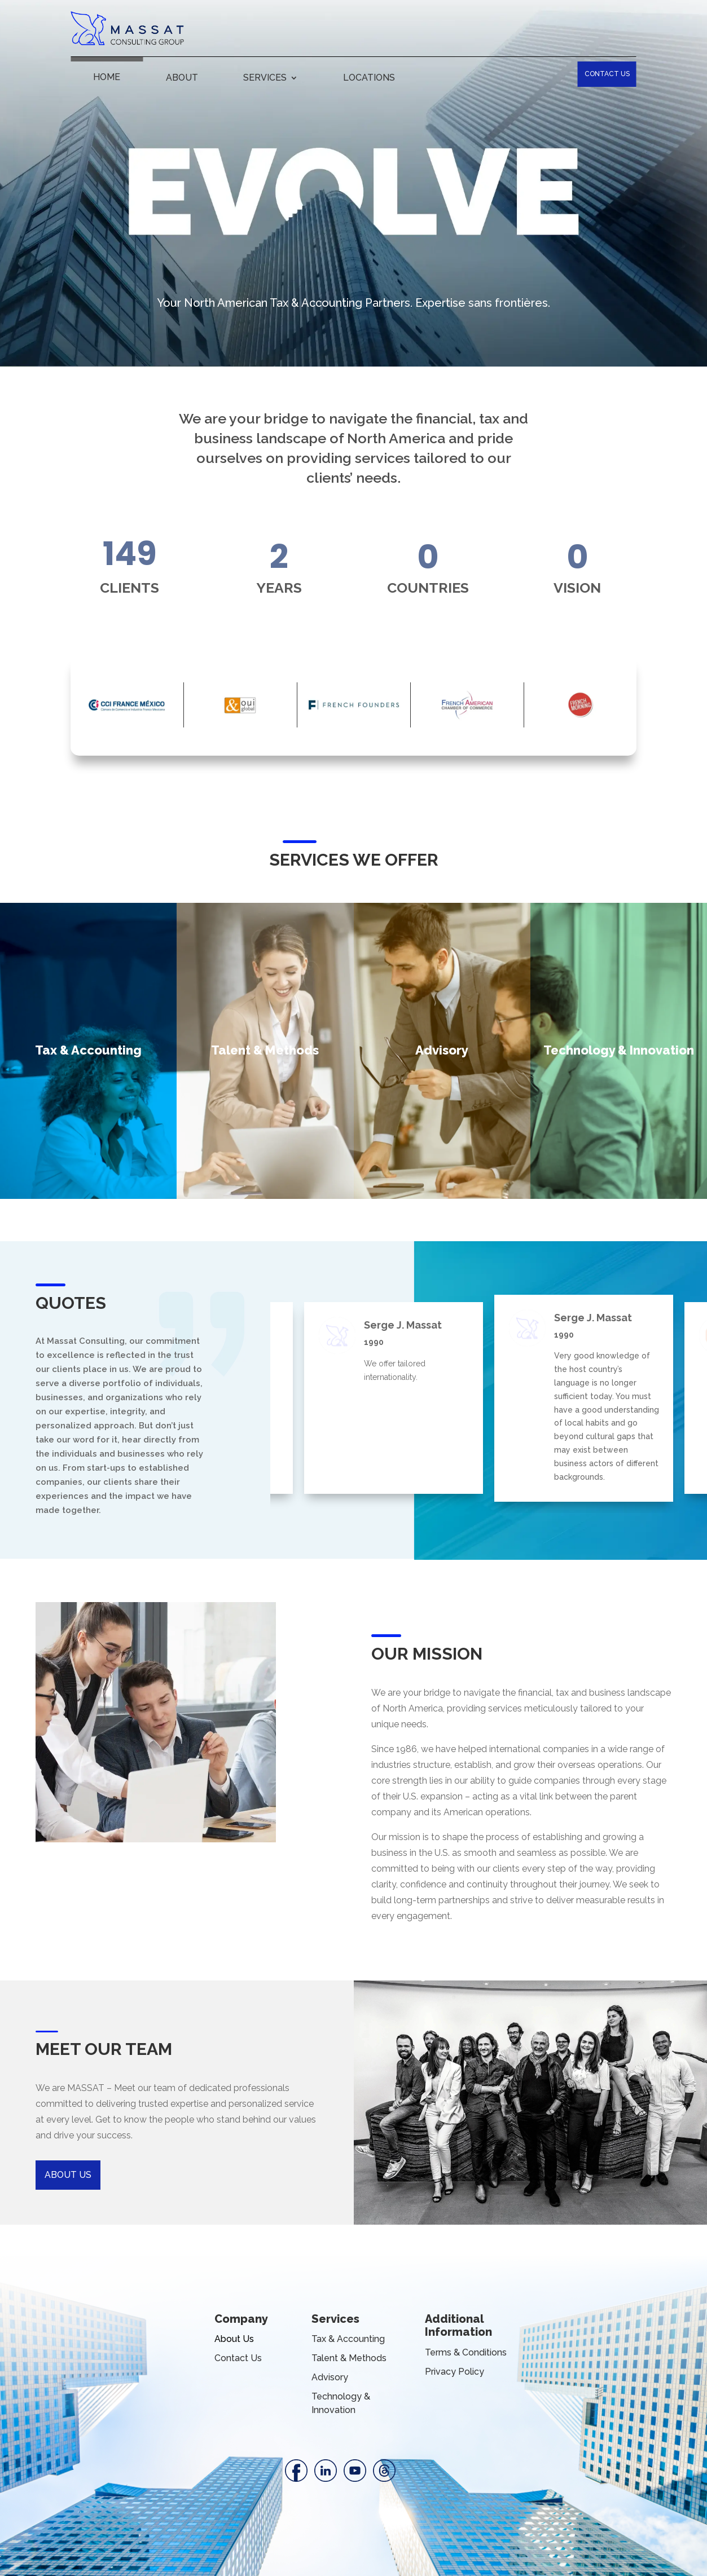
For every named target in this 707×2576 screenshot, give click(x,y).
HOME (106, 77)
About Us (234, 2339)
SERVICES (265, 78)
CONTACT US (607, 74)
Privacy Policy (454, 2371)
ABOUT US (68, 2174)
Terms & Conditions (466, 2352)
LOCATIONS (369, 78)
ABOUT (182, 78)
